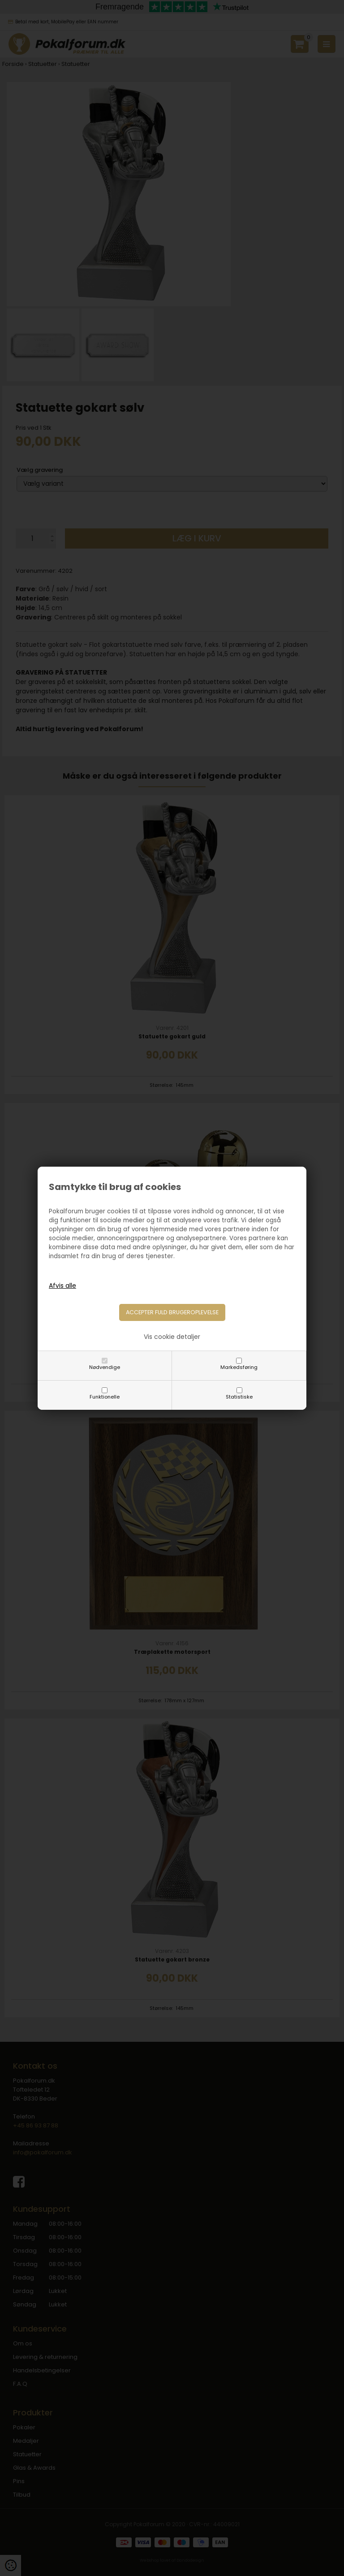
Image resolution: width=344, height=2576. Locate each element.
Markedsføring (239, 1367)
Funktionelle (105, 1396)
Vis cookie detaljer (172, 1336)
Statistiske (239, 1396)
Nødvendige (104, 1367)
